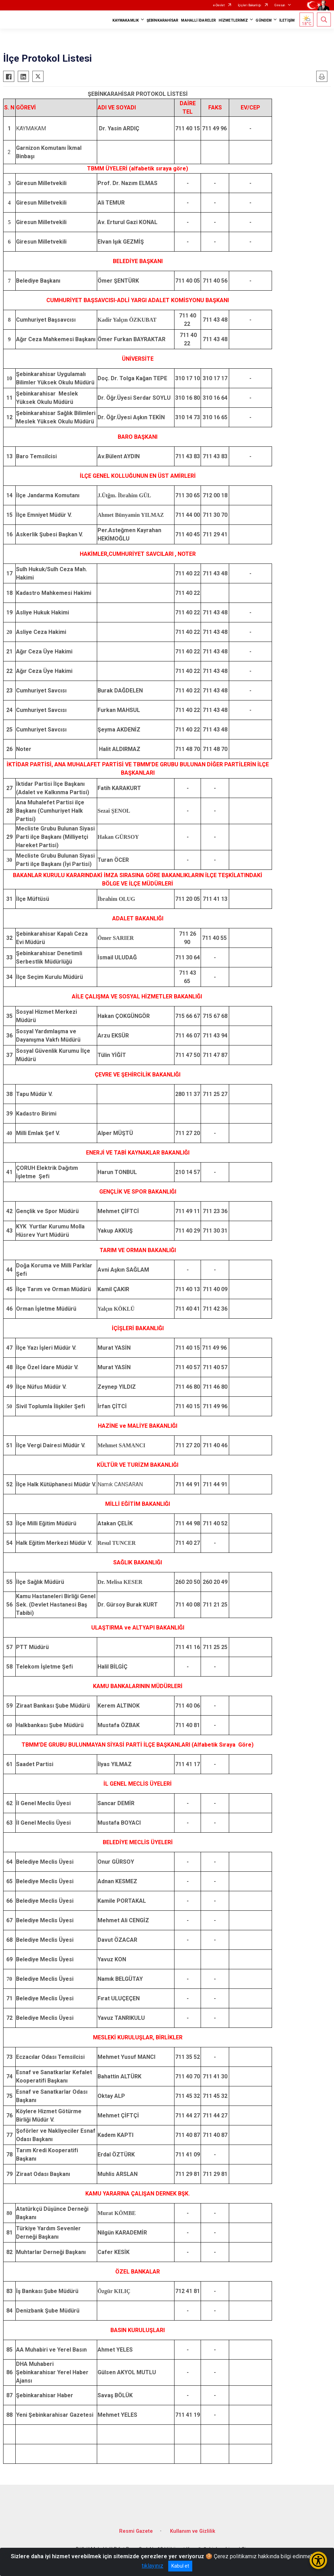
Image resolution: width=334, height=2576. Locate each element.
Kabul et (180, 2566)
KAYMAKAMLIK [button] (125, 20)
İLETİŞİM (287, 20)
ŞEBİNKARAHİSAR (162, 20)
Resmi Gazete (136, 2531)
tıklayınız (152, 2565)
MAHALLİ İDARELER (198, 20)
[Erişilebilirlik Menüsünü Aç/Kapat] (318, 2560)
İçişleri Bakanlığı (249, 5)
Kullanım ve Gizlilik (192, 2531)
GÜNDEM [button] (264, 20)
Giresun (279, 5)
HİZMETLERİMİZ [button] (233, 20)
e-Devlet (219, 5)
